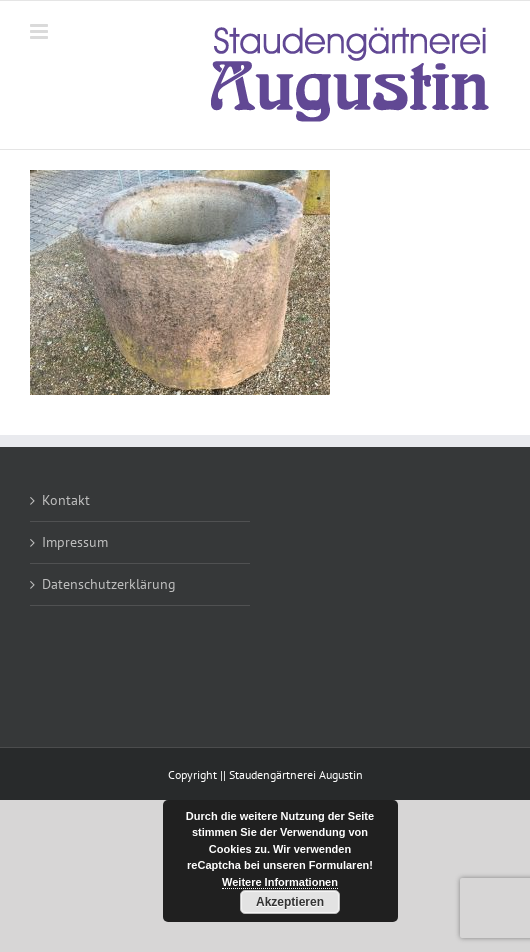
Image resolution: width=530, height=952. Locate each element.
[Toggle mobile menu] (40, 31)
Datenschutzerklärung (109, 584)
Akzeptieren (290, 902)
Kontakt (66, 500)
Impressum (75, 542)
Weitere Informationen (280, 882)
